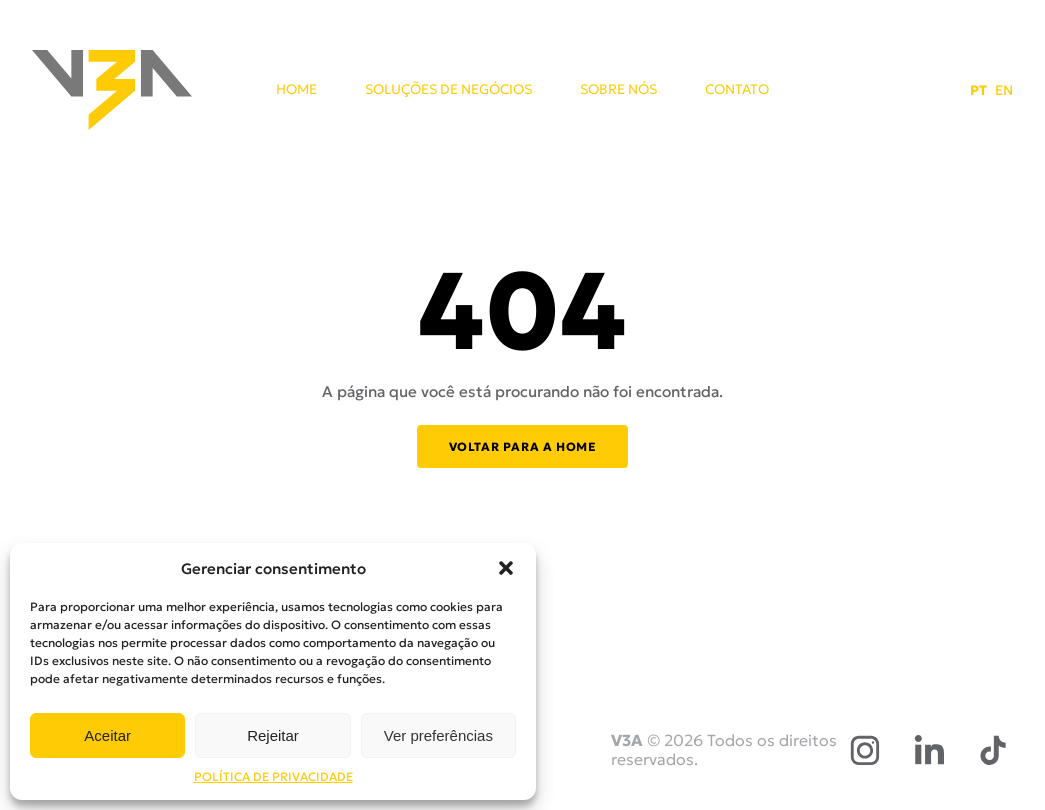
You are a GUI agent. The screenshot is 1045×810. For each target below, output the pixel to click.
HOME (296, 90)
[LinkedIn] (929, 750)
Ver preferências (438, 735)
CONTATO (737, 90)
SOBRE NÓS (618, 90)
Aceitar (107, 735)
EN (1004, 90)
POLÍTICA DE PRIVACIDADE (273, 776)
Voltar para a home (523, 446)
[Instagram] (865, 750)
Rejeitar (273, 735)
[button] (506, 568)
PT (978, 90)
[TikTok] (993, 750)
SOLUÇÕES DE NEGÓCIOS (448, 90)
